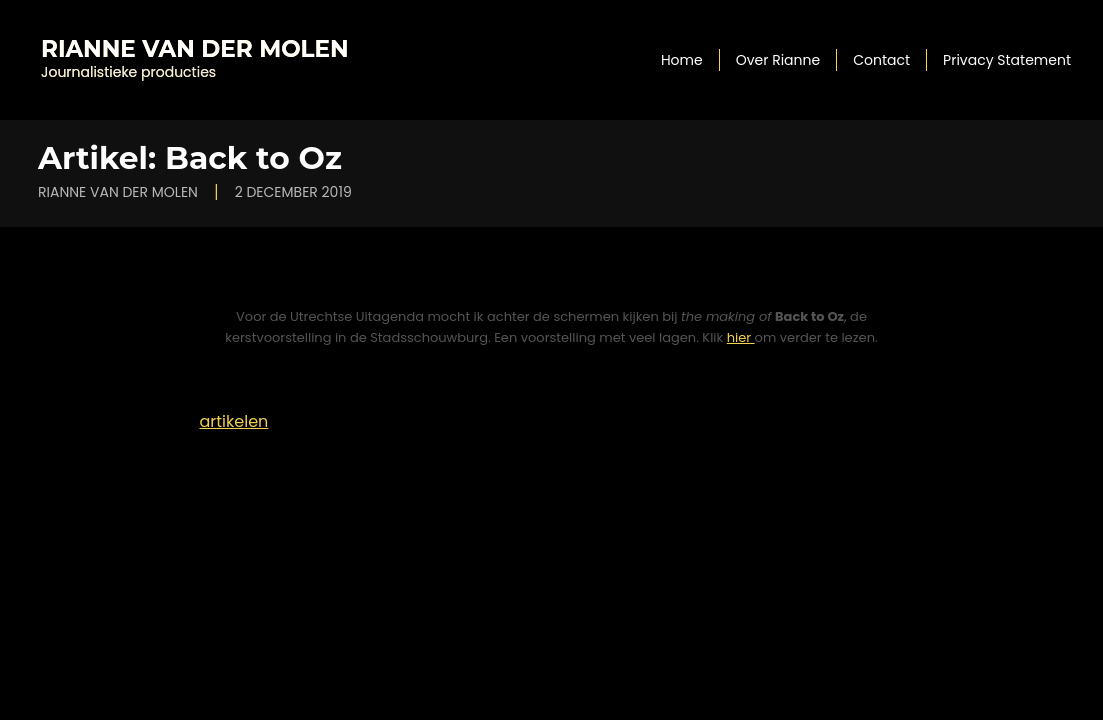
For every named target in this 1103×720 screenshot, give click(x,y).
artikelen (234, 421)
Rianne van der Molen (195, 49)
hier (741, 337)
